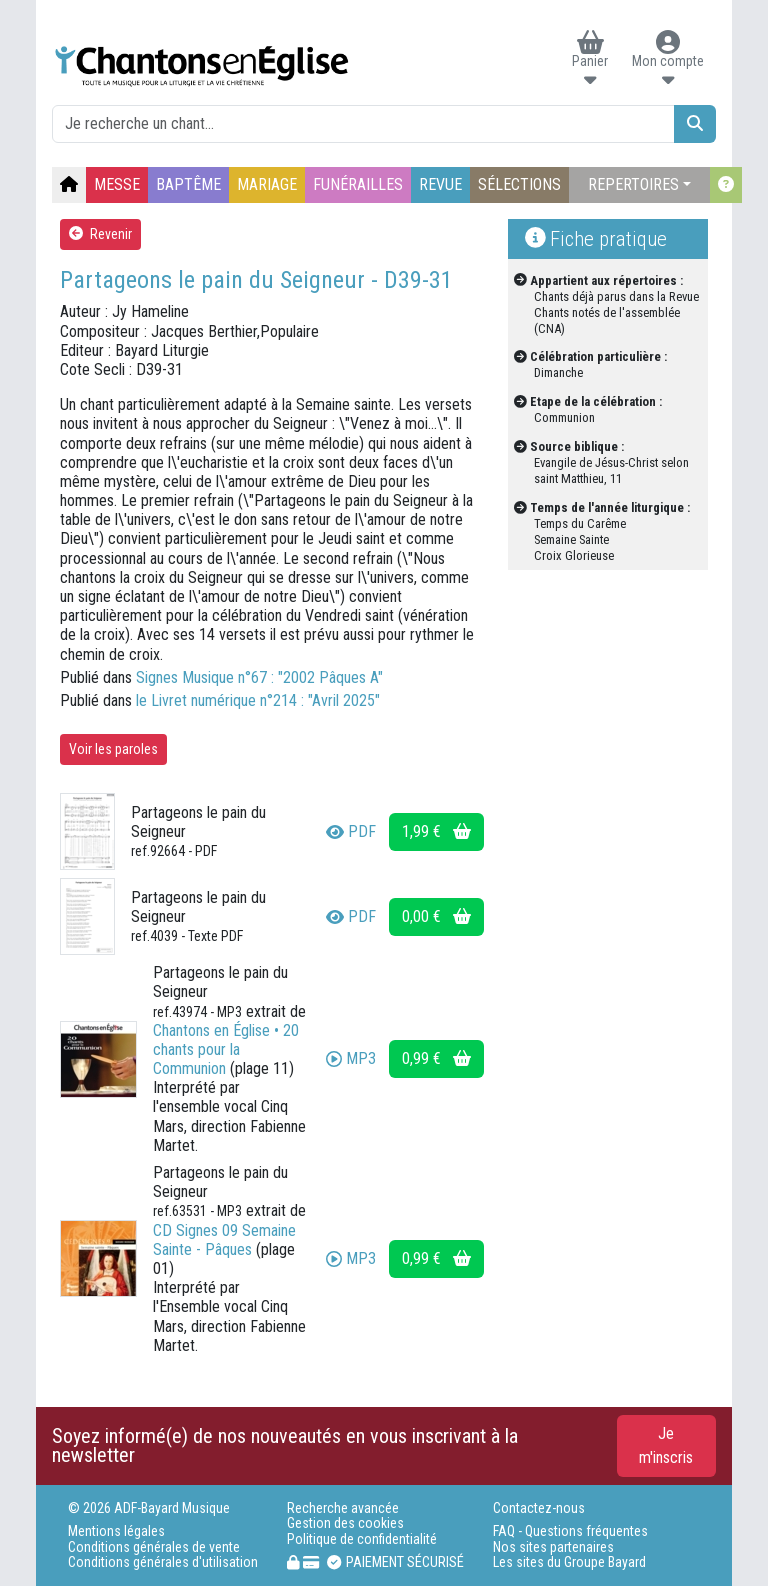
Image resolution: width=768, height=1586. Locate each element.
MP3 (351, 1058)
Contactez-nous (539, 1508)
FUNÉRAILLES (358, 184)
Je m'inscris (666, 1445)
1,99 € (436, 831)
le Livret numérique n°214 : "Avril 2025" (258, 700)
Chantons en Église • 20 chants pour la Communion (226, 1049)
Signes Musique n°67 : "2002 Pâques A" (259, 677)
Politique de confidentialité (362, 1539)
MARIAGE (267, 184)
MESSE (117, 184)
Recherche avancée (343, 1508)
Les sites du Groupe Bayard (569, 1562)
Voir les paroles (113, 749)
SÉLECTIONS (519, 184)
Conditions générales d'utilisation (163, 1562)
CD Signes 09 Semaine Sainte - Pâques (224, 1240)
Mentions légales (116, 1531)
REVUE (440, 184)
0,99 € (436, 1058)
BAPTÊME (188, 184)
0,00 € (436, 916)
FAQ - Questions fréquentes (570, 1531)
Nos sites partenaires (553, 1547)
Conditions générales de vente (154, 1547)
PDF (351, 831)
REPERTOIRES (633, 184)
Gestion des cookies (345, 1523)
